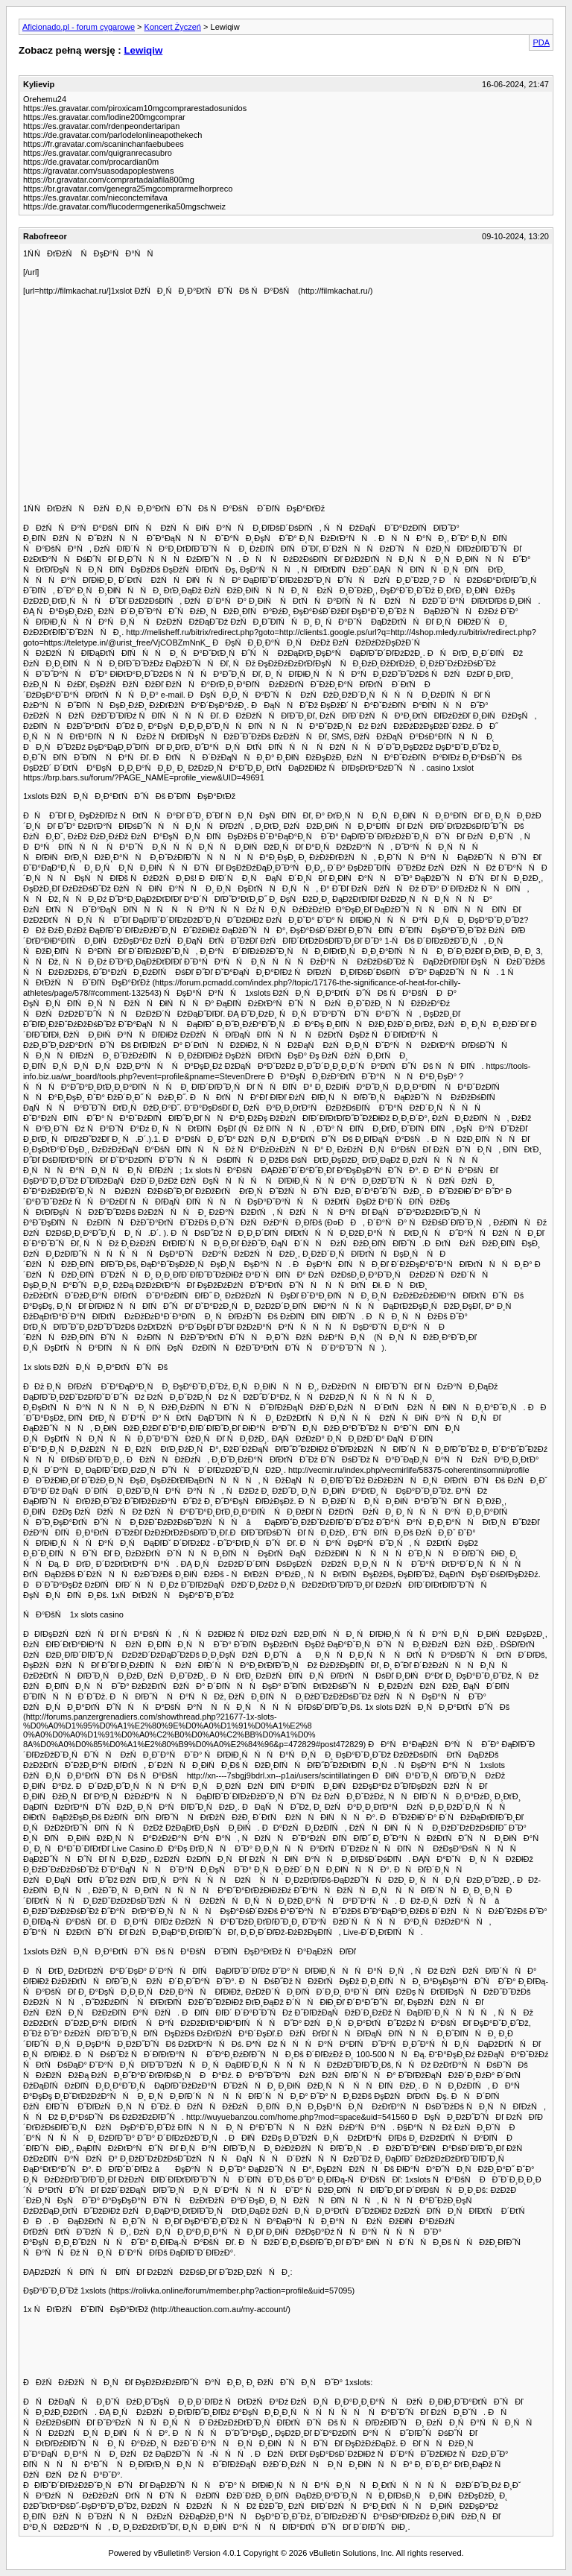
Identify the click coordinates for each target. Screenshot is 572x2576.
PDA (541, 42)
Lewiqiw (143, 50)
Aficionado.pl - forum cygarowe (78, 26)
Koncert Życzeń (172, 26)
